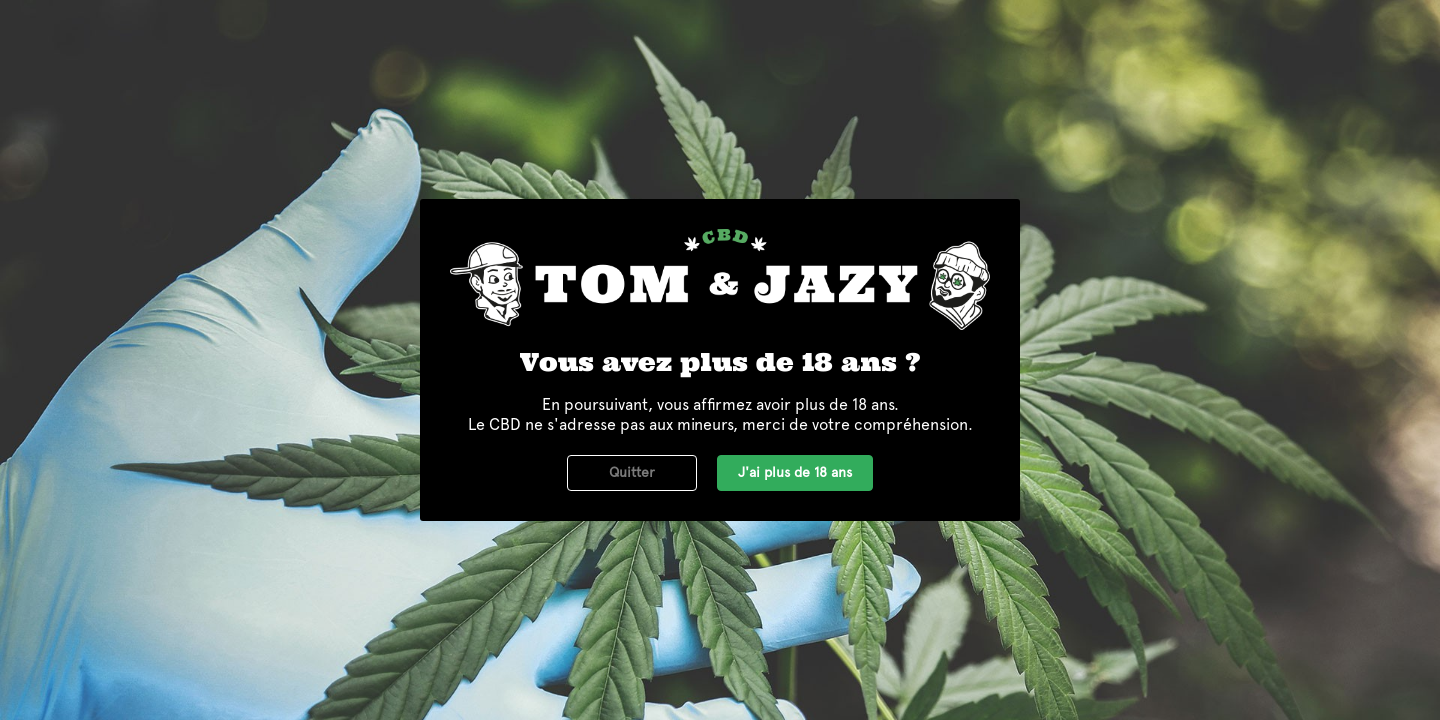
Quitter (632, 472)
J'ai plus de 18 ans (795, 472)
